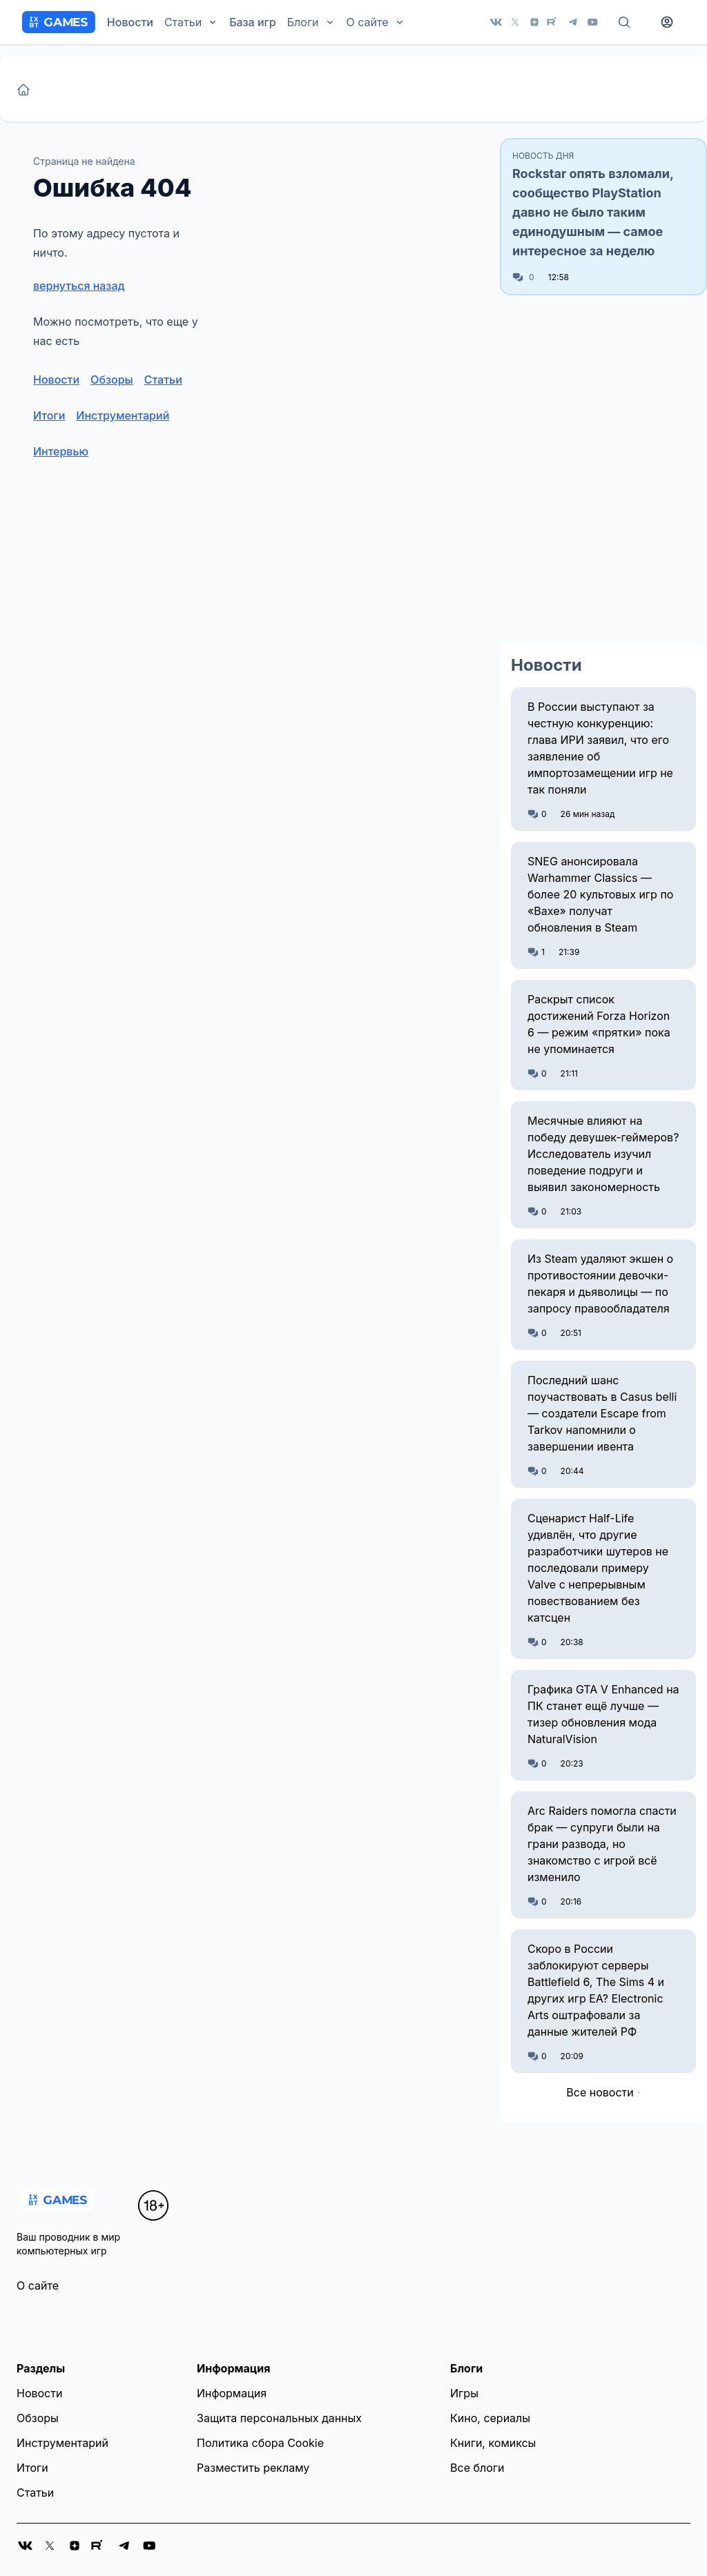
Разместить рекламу (253, 2468)
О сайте (38, 2285)
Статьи (163, 379)
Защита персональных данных (279, 2418)
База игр (252, 22)
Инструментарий (122, 415)
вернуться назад (79, 286)
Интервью (60, 451)
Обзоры (111, 379)
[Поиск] (624, 22)
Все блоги (477, 2468)
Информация (232, 2393)
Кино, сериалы (490, 2418)
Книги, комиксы (493, 2443)
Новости (130, 22)
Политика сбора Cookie (260, 2443)
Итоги (49, 415)
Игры (464, 2393)
